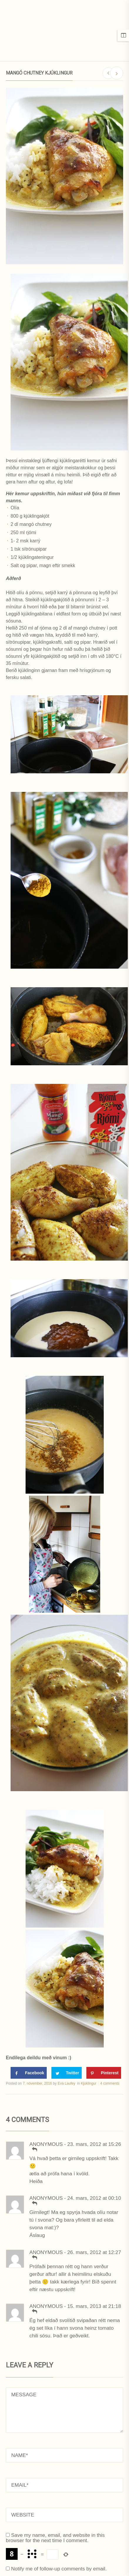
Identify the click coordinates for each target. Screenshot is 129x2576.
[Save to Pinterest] (103, 2073)
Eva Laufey (66, 2083)
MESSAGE (64, 2410)
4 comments (109, 2083)
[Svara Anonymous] (34, 2149)
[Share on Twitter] (66, 2073)
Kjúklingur (88, 2083)
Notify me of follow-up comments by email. (59, 2569)
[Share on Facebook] (29, 2073)
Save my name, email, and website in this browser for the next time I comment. (55, 2537)
